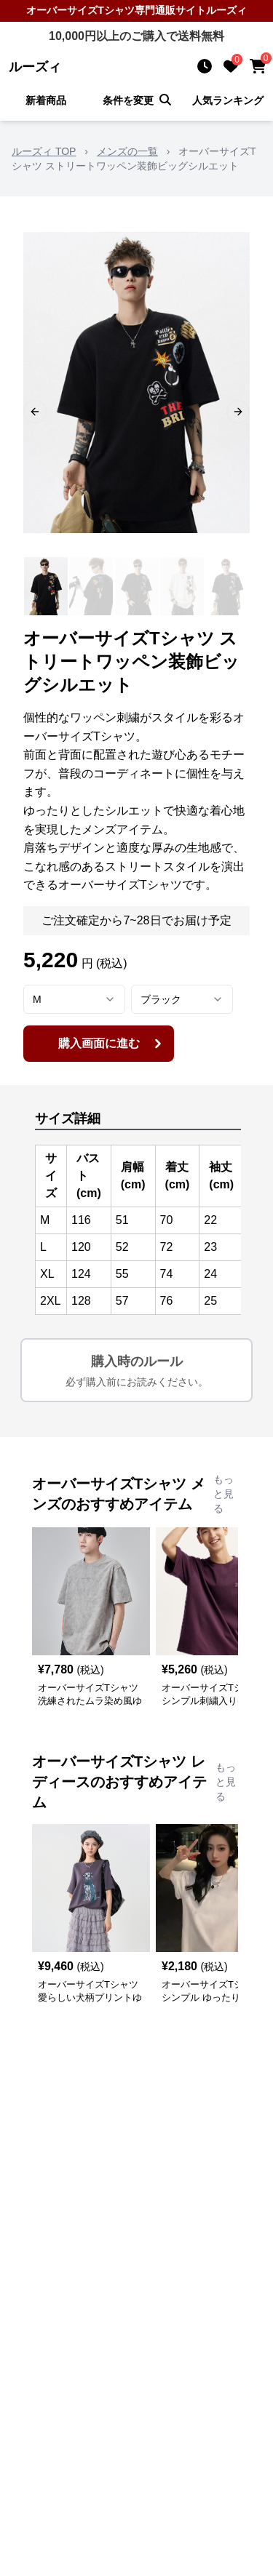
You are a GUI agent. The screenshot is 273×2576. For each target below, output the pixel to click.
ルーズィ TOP (44, 151)
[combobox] (74, 999)
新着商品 (45, 100)
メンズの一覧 (127, 151)
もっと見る (223, 1493)
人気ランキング (228, 100)
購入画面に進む (112, 1043)
